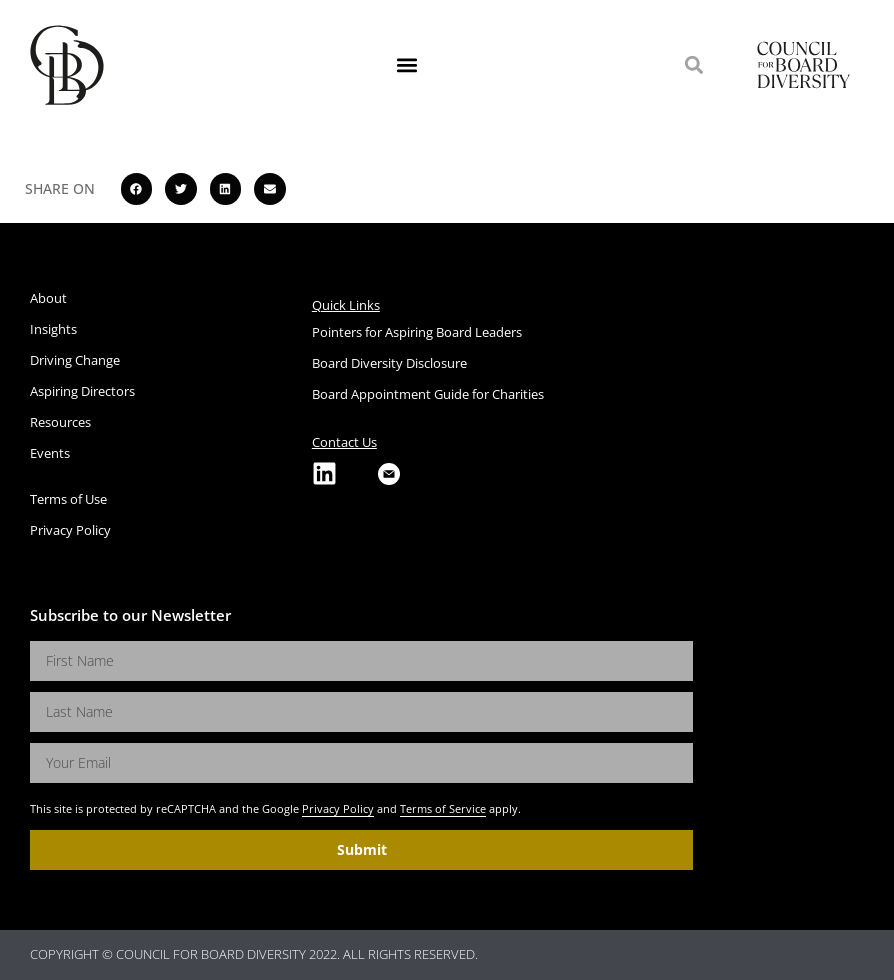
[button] (407, 65)
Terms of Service (443, 808)
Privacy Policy (338, 808)
